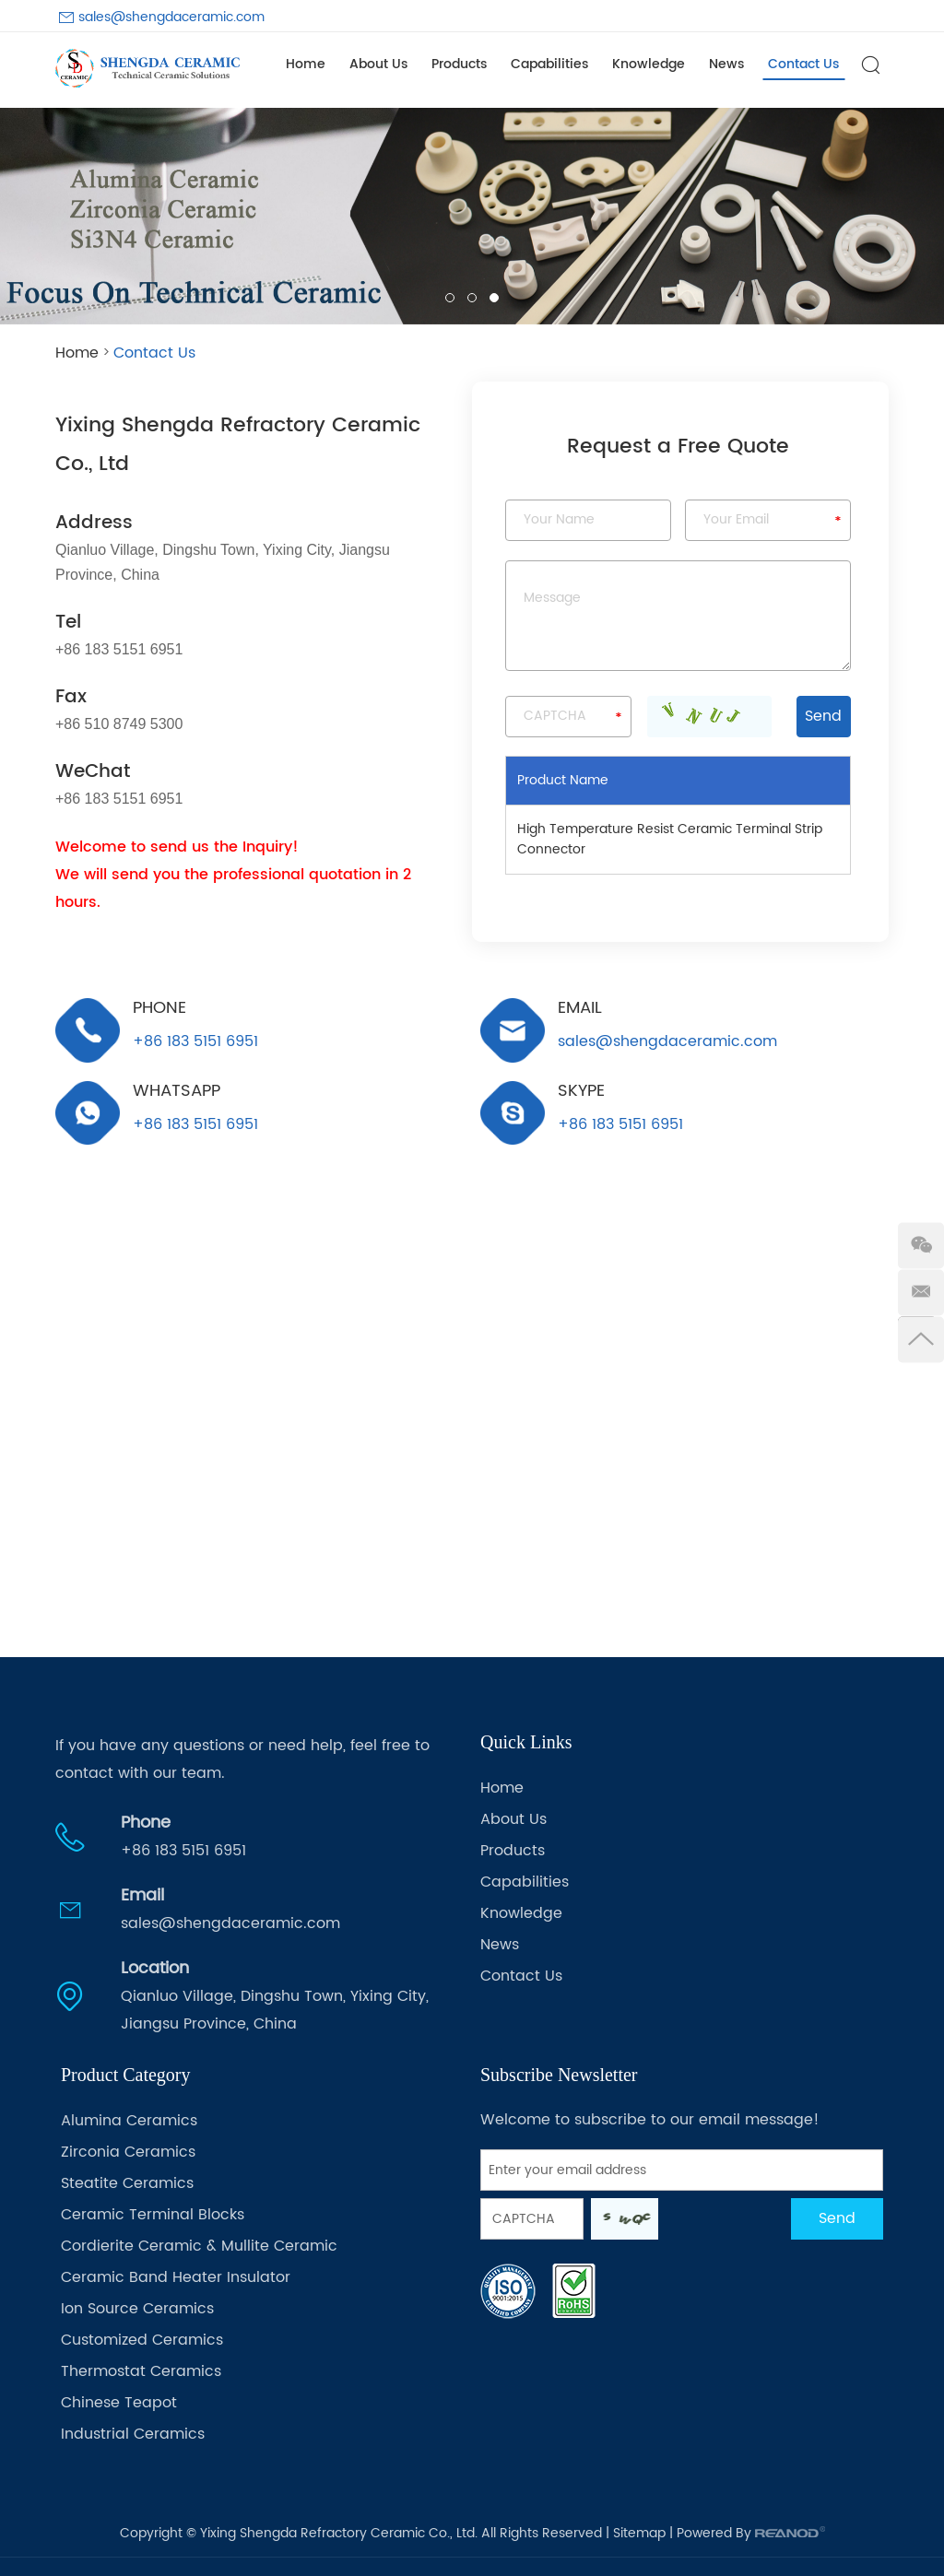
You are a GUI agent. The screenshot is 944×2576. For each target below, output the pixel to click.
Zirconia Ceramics (128, 2152)
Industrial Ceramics (133, 2434)
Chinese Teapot (119, 2403)
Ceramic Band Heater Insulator (175, 2277)
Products (459, 64)
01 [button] (449, 297)
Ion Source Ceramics (137, 2309)
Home (305, 64)
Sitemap (639, 2533)
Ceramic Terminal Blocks (152, 2215)
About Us (378, 64)
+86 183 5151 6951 (195, 1123)
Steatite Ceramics (127, 2183)
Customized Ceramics (142, 2340)
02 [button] (472, 297)
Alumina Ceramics (129, 2121)
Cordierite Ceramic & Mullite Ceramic (199, 2246)
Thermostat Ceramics (141, 2371)
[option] (472, 216)
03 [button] (494, 297)
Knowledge (648, 64)
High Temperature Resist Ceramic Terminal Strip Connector (669, 839)
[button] (28, 215)
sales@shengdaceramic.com (171, 17)
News (726, 64)
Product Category (126, 2074)
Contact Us (803, 64)
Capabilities (549, 64)
